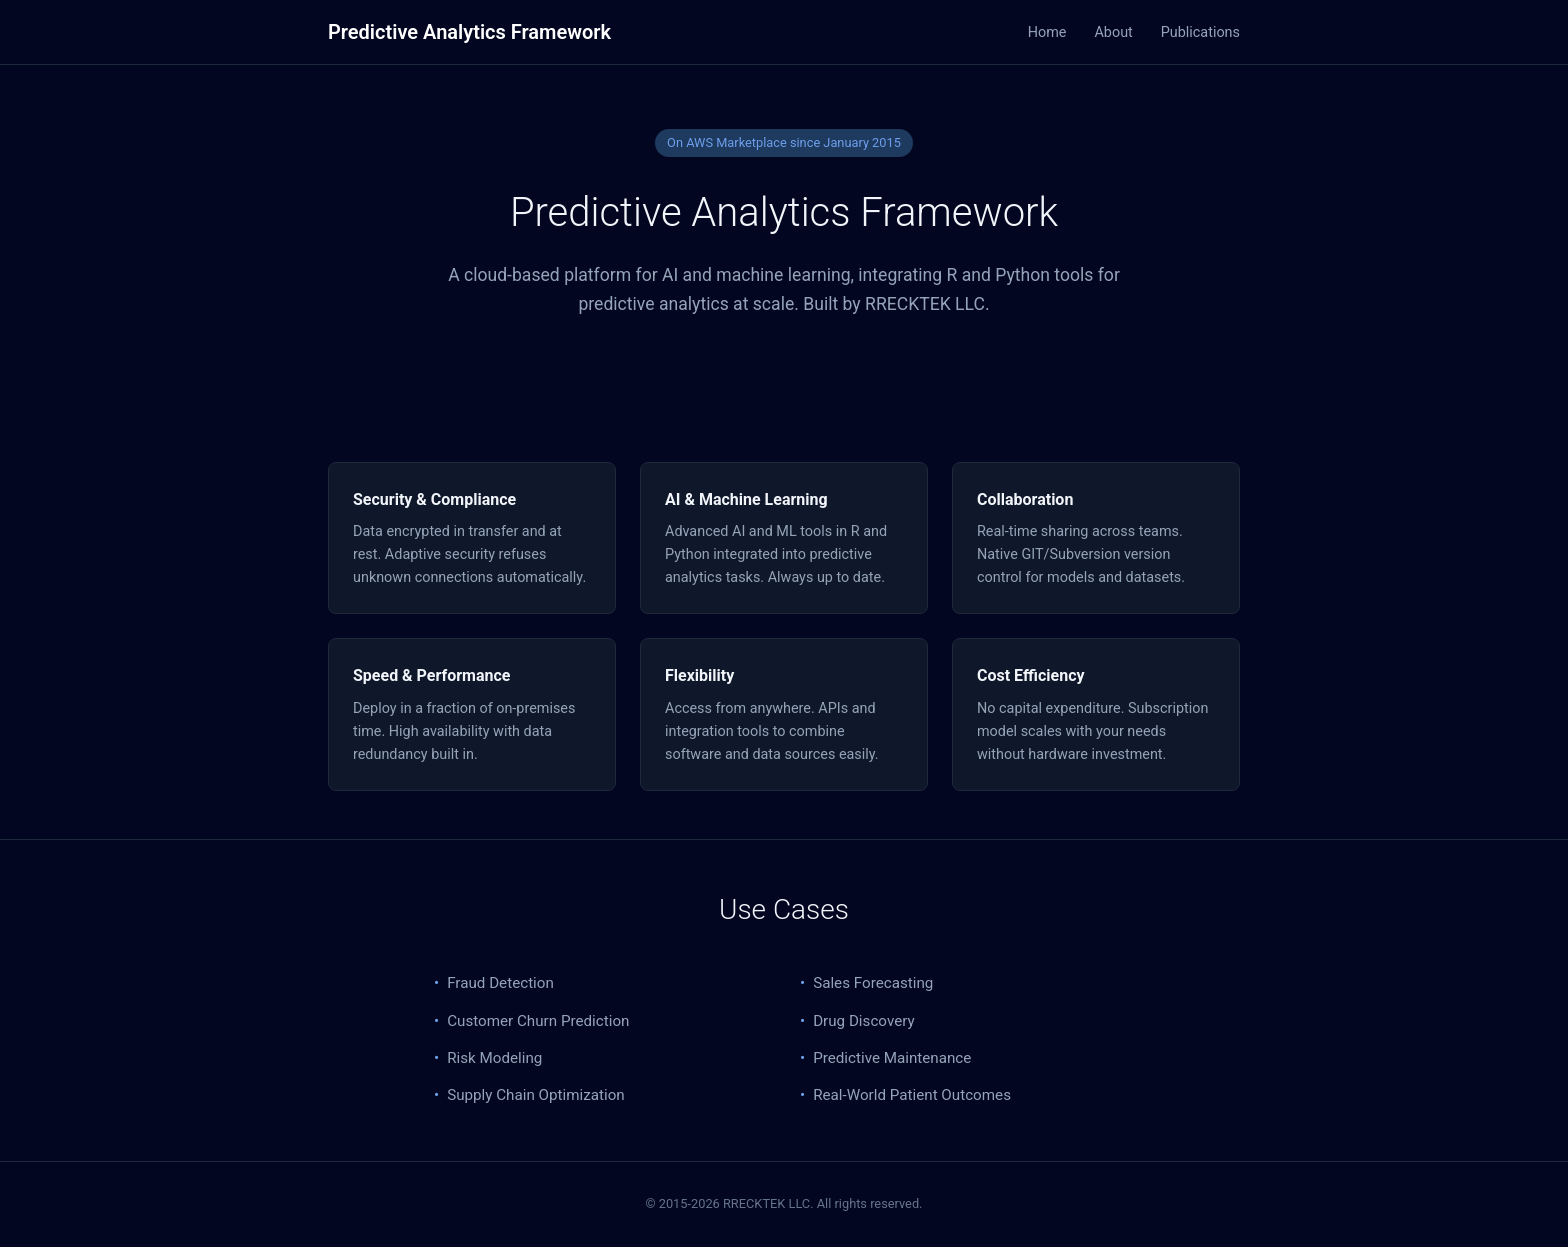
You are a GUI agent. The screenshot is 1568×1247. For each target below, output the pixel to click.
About (1113, 32)
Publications (1200, 32)
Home (1047, 32)
